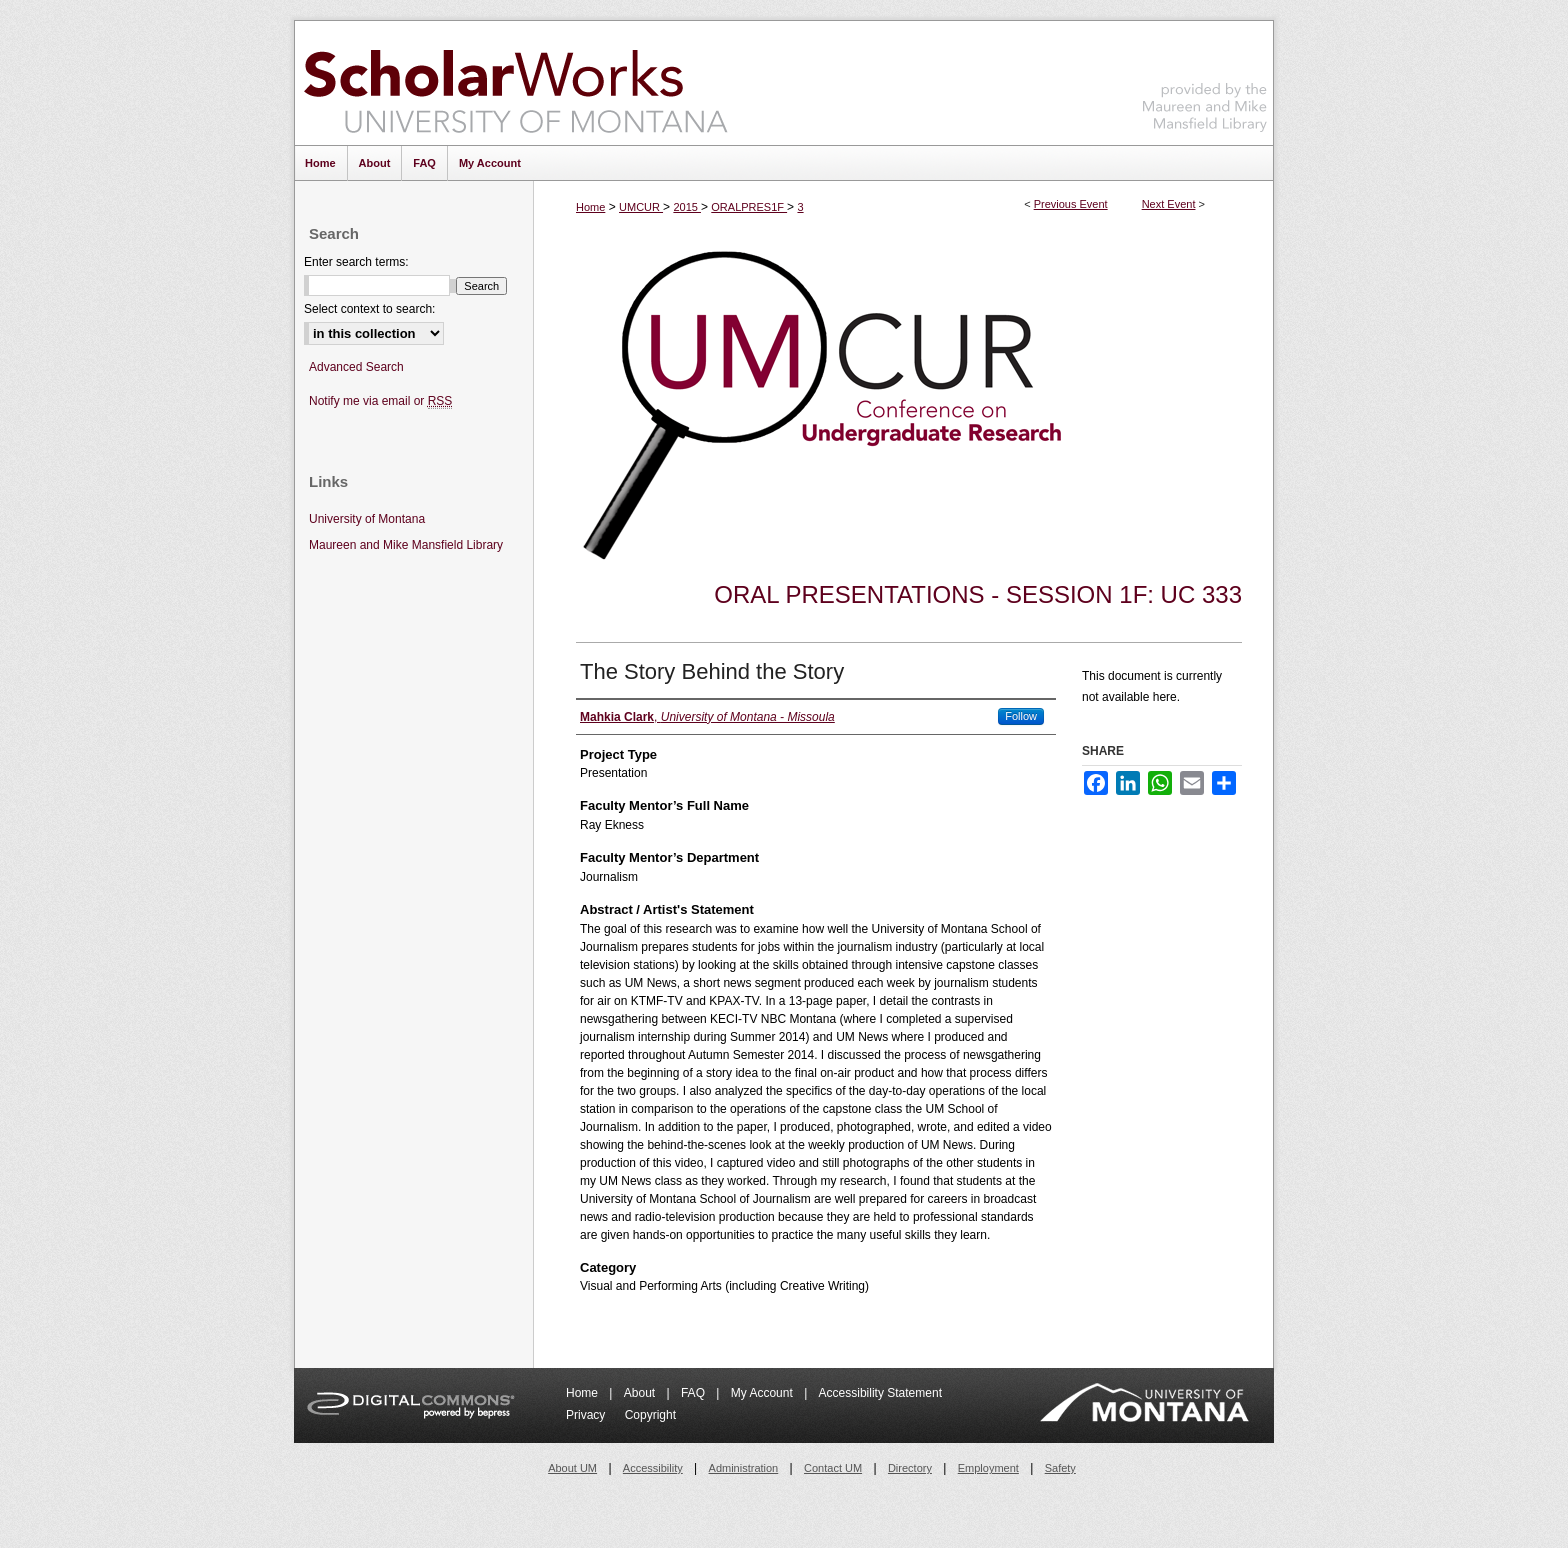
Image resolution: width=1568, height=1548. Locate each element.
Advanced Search (356, 367)
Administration (744, 1468)
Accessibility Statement (880, 1393)
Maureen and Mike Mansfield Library (1205, 79)
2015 (687, 207)
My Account (763, 1393)
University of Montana (367, 519)
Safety (1060, 1468)
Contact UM (833, 1468)
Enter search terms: (356, 262)
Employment (988, 1468)
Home (590, 207)
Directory (910, 1468)
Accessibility (653, 1468)
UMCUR (641, 207)
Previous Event (1071, 204)
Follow (1021, 716)
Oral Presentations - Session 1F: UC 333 (978, 594)
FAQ (694, 1393)
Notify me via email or (380, 401)
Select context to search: (369, 309)
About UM (572, 1468)
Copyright (650, 1415)
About (641, 1393)
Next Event (1169, 204)
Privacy (587, 1415)
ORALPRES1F (749, 207)
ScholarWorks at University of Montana (515, 83)
